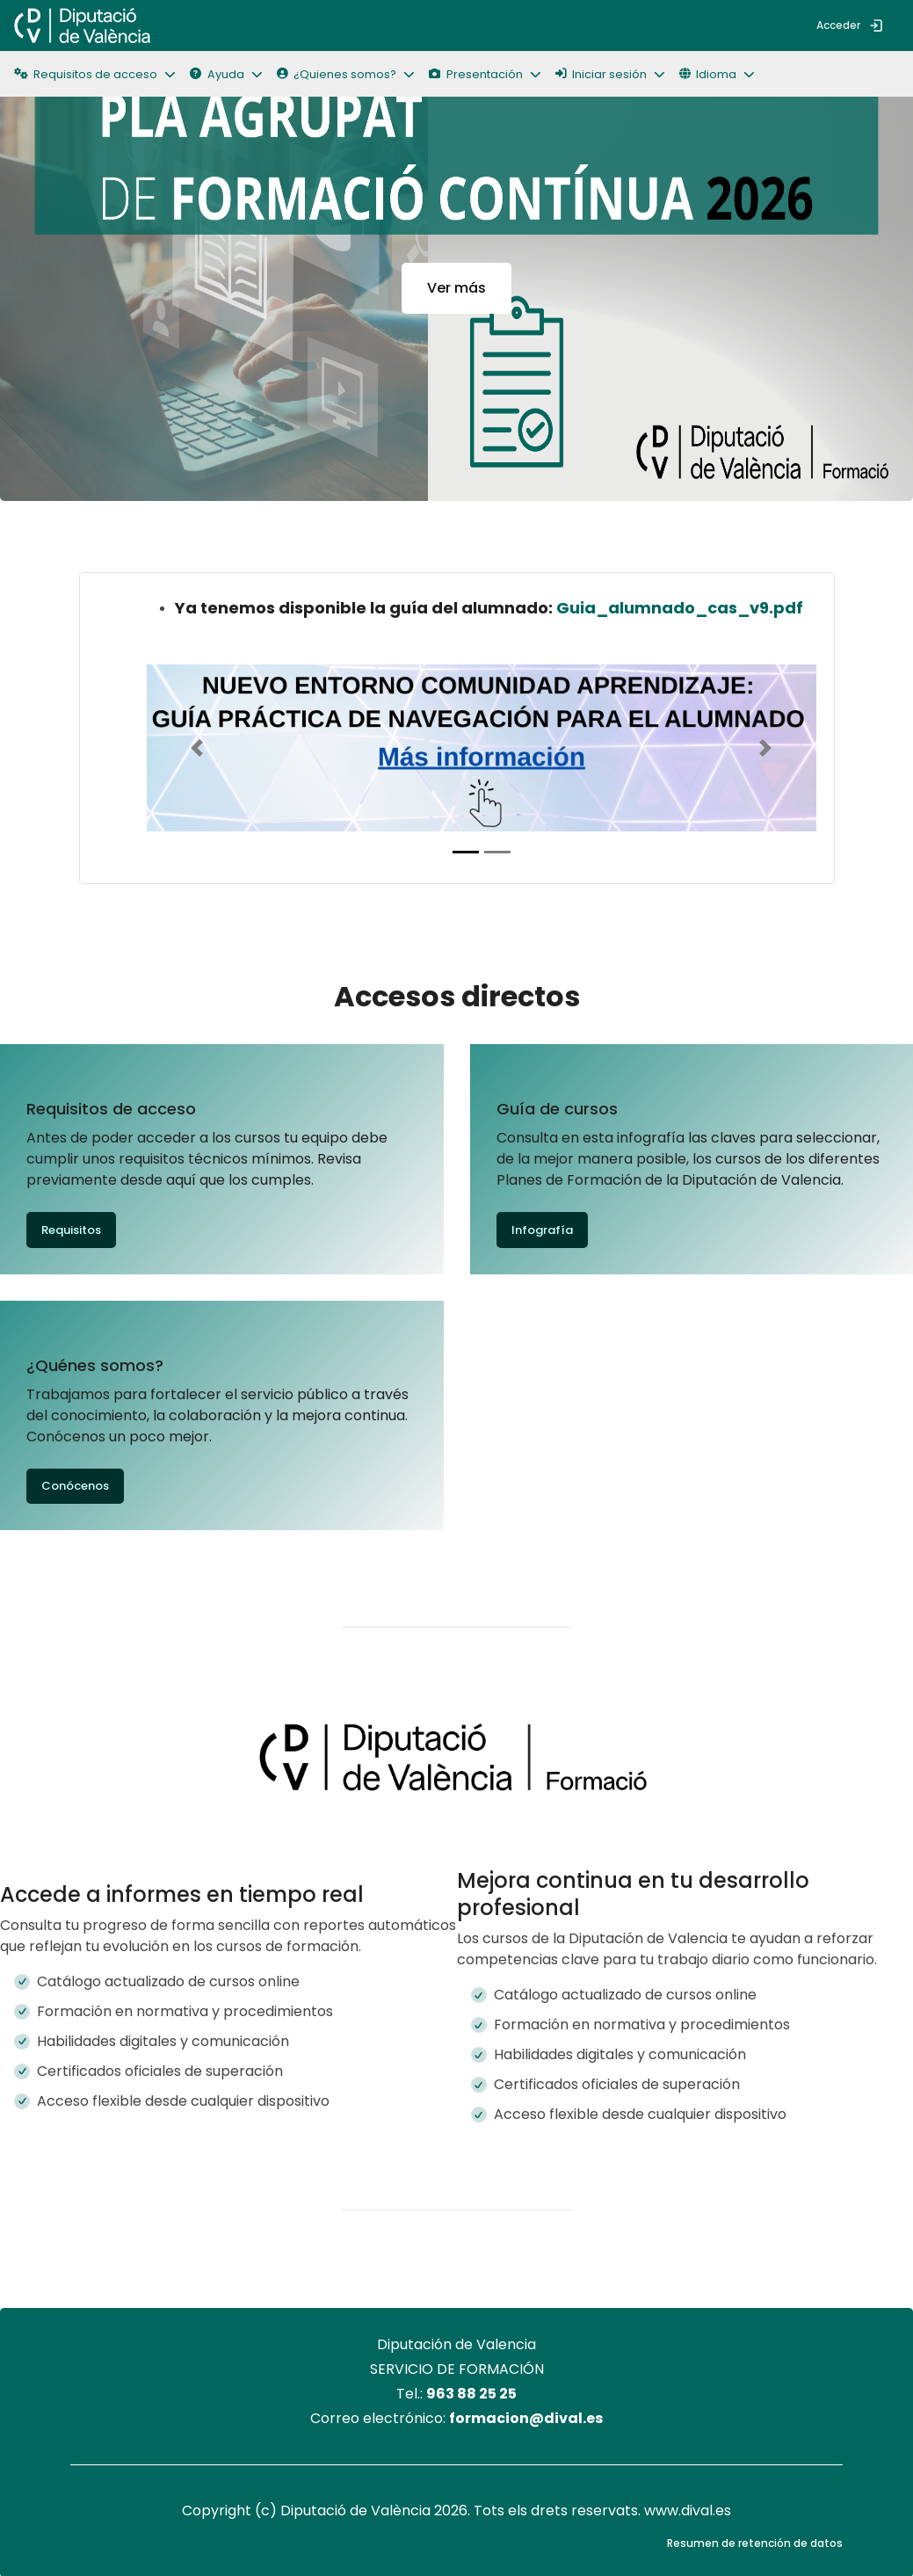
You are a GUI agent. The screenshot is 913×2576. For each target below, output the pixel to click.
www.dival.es (687, 2510)
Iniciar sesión (601, 74)
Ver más (456, 288)
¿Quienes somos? (336, 74)
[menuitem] (178, 25)
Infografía (542, 1230)
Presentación (475, 74)
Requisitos (71, 1230)
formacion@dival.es (526, 2418)
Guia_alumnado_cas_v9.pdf (679, 608)
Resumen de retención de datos (755, 2543)
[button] (724, 74)
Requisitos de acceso (85, 74)
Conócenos (75, 1485)
